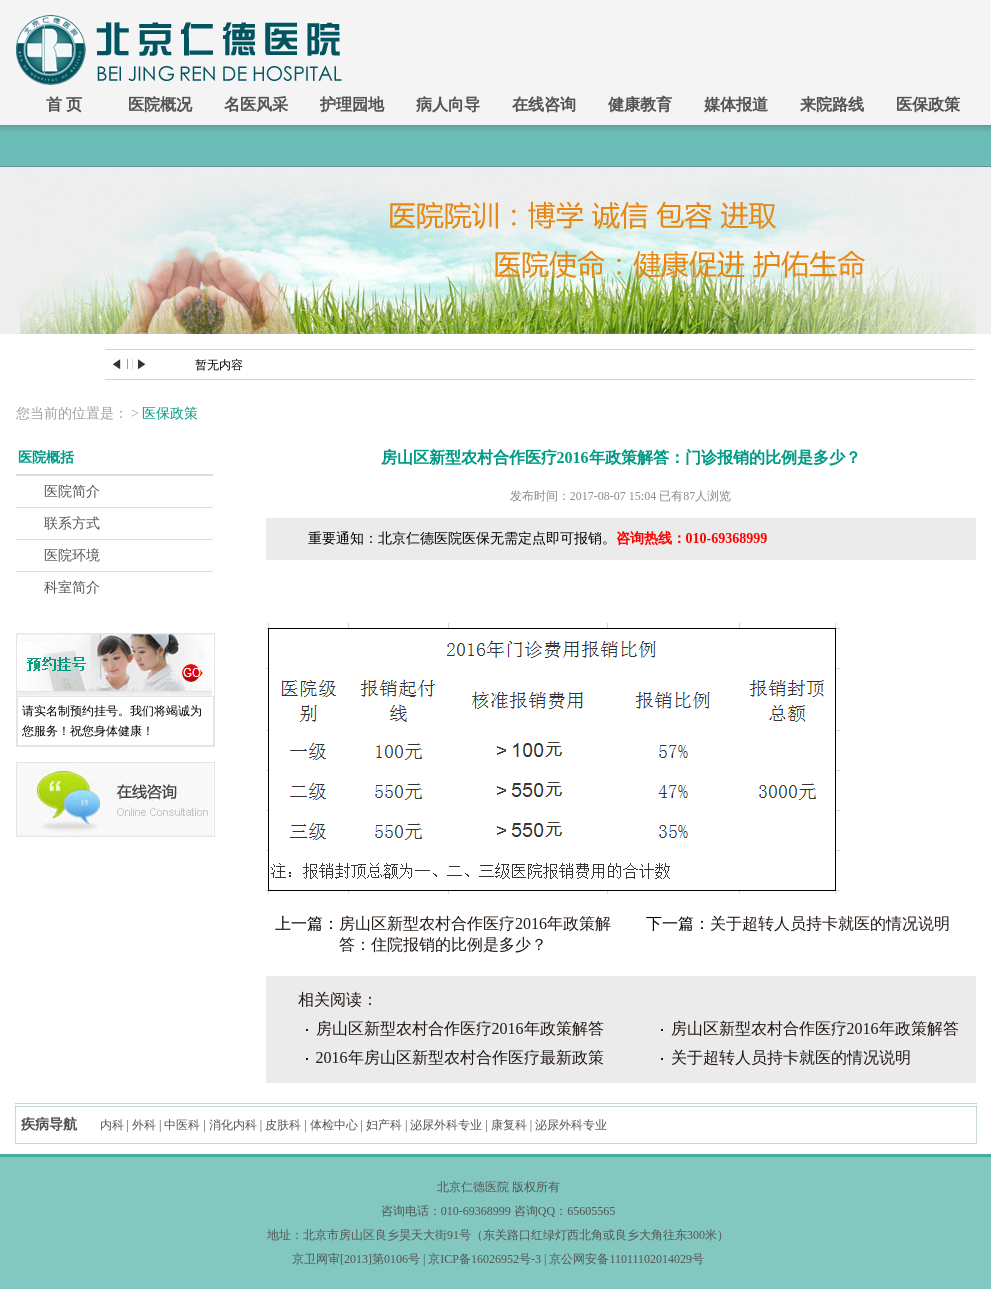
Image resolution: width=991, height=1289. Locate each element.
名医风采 (256, 104)
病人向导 (448, 104)
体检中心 (334, 1125)
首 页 (64, 104)
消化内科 (233, 1125)
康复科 (509, 1125)
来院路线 (832, 104)
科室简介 (72, 587)
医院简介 (72, 491)
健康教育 (640, 104)
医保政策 (928, 104)
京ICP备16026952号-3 (484, 1259)
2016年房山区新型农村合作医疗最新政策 (460, 1057)
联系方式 (72, 523)
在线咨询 (544, 104)
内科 (112, 1125)
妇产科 (384, 1125)
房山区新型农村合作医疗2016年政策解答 (460, 1028)
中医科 (182, 1125)
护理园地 (352, 104)
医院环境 (72, 555)
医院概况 (160, 104)
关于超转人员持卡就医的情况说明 (830, 923)
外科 (144, 1125)
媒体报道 (736, 104)
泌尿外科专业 (446, 1125)
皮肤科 (283, 1125)
